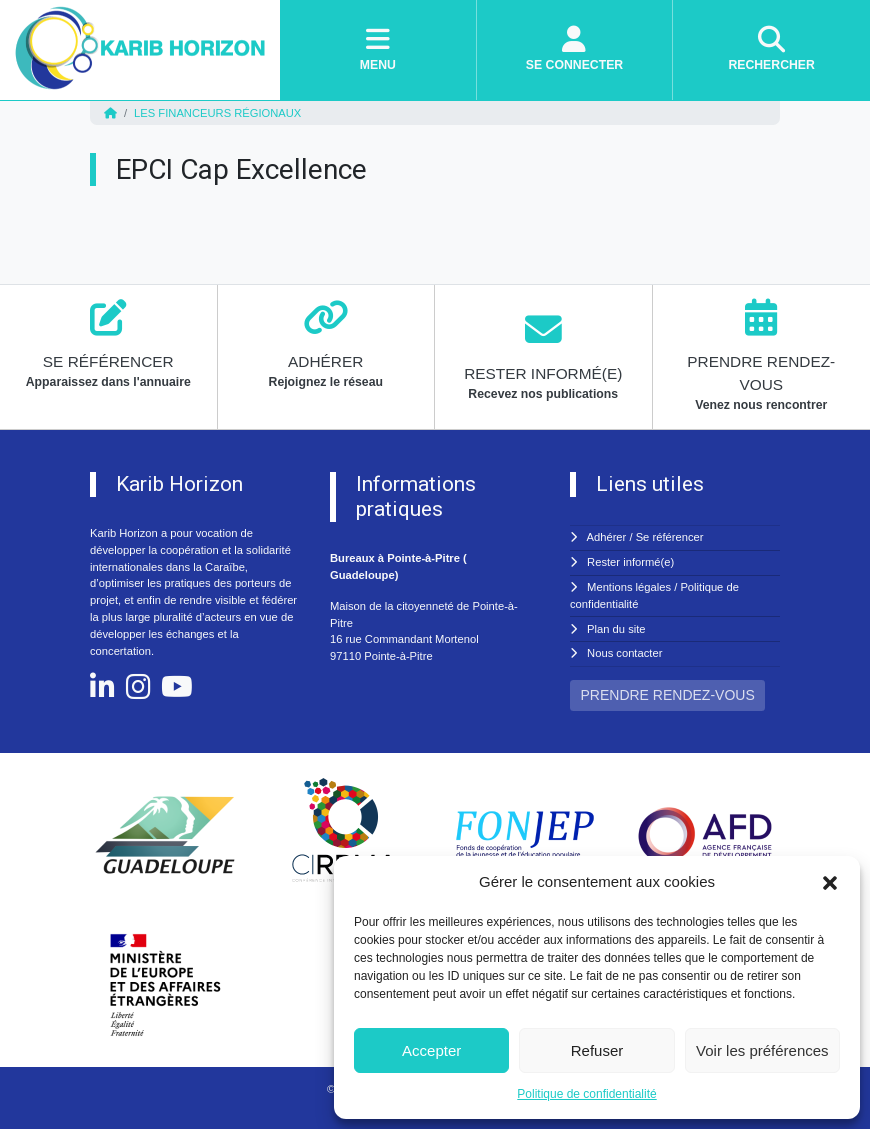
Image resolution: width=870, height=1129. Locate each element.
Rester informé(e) (630, 562)
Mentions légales (629, 587)
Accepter (431, 1050)
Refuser (597, 1050)
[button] (830, 882)
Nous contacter (624, 653)
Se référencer (670, 537)
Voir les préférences (762, 1050)
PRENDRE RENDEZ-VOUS (668, 695)
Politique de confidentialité (586, 1094)
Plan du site (616, 629)
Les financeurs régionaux (217, 113)
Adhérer (607, 537)
